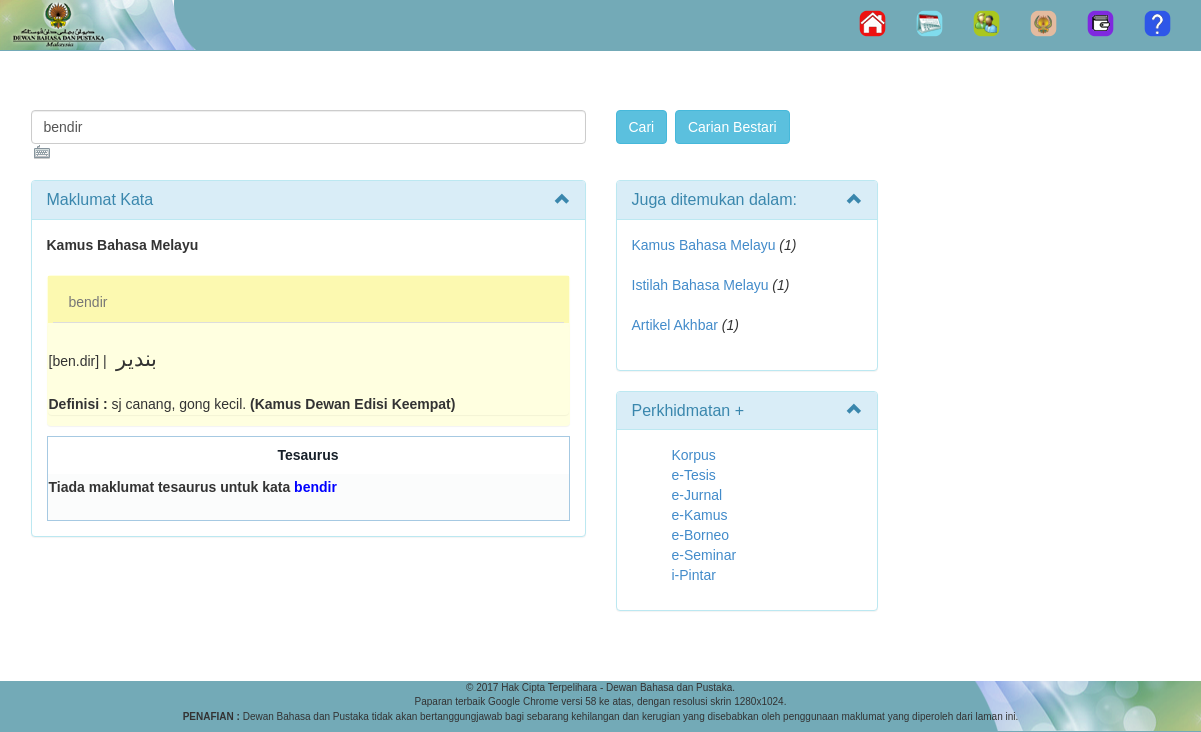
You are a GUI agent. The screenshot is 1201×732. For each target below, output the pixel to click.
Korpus (694, 455)
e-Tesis (694, 475)
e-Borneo (701, 535)
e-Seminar (704, 555)
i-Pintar (694, 575)
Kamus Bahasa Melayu (706, 245)
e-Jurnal (697, 495)
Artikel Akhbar (675, 325)
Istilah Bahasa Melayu (700, 285)
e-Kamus (700, 515)
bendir (88, 302)
